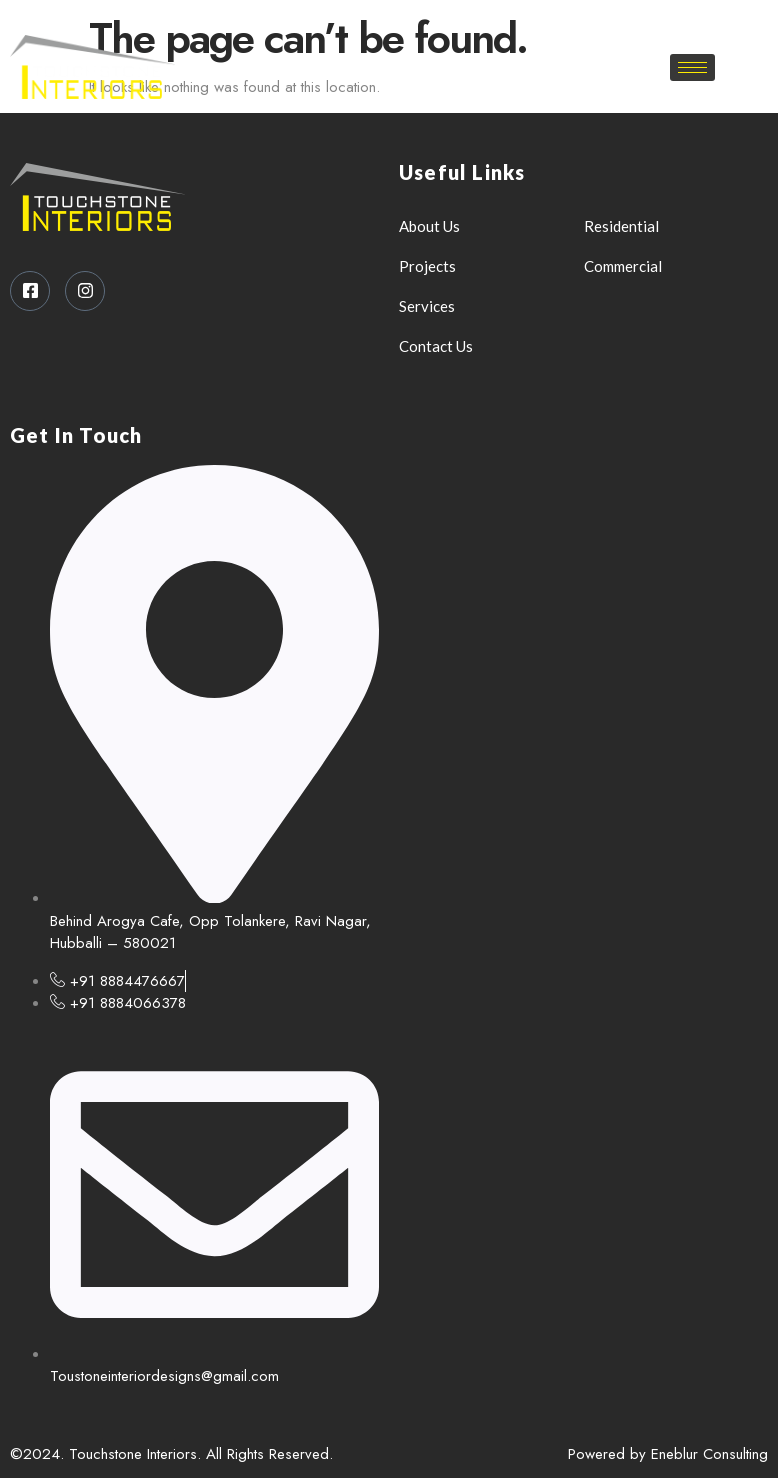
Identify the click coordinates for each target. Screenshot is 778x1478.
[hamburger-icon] (692, 67)
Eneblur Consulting (709, 1454)
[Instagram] (412, 20)
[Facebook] (377, 20)
